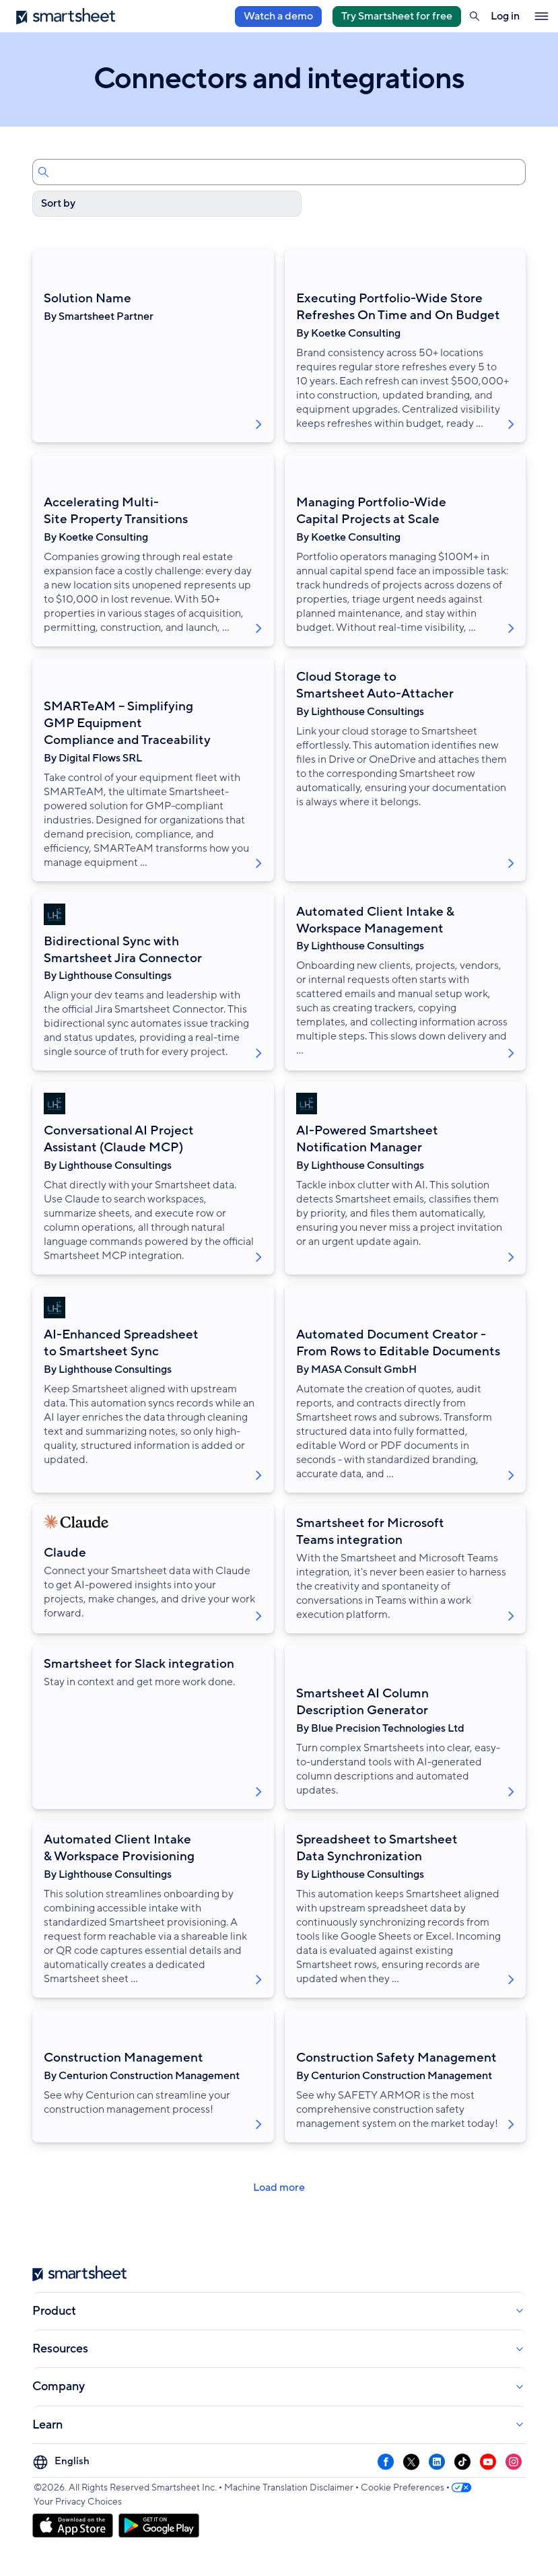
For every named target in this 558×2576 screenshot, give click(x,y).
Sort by (58, 203)
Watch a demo (278, 16)
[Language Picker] (63, 2462)
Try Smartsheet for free (396, 16)
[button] (474, 16)
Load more (279, 2187)
